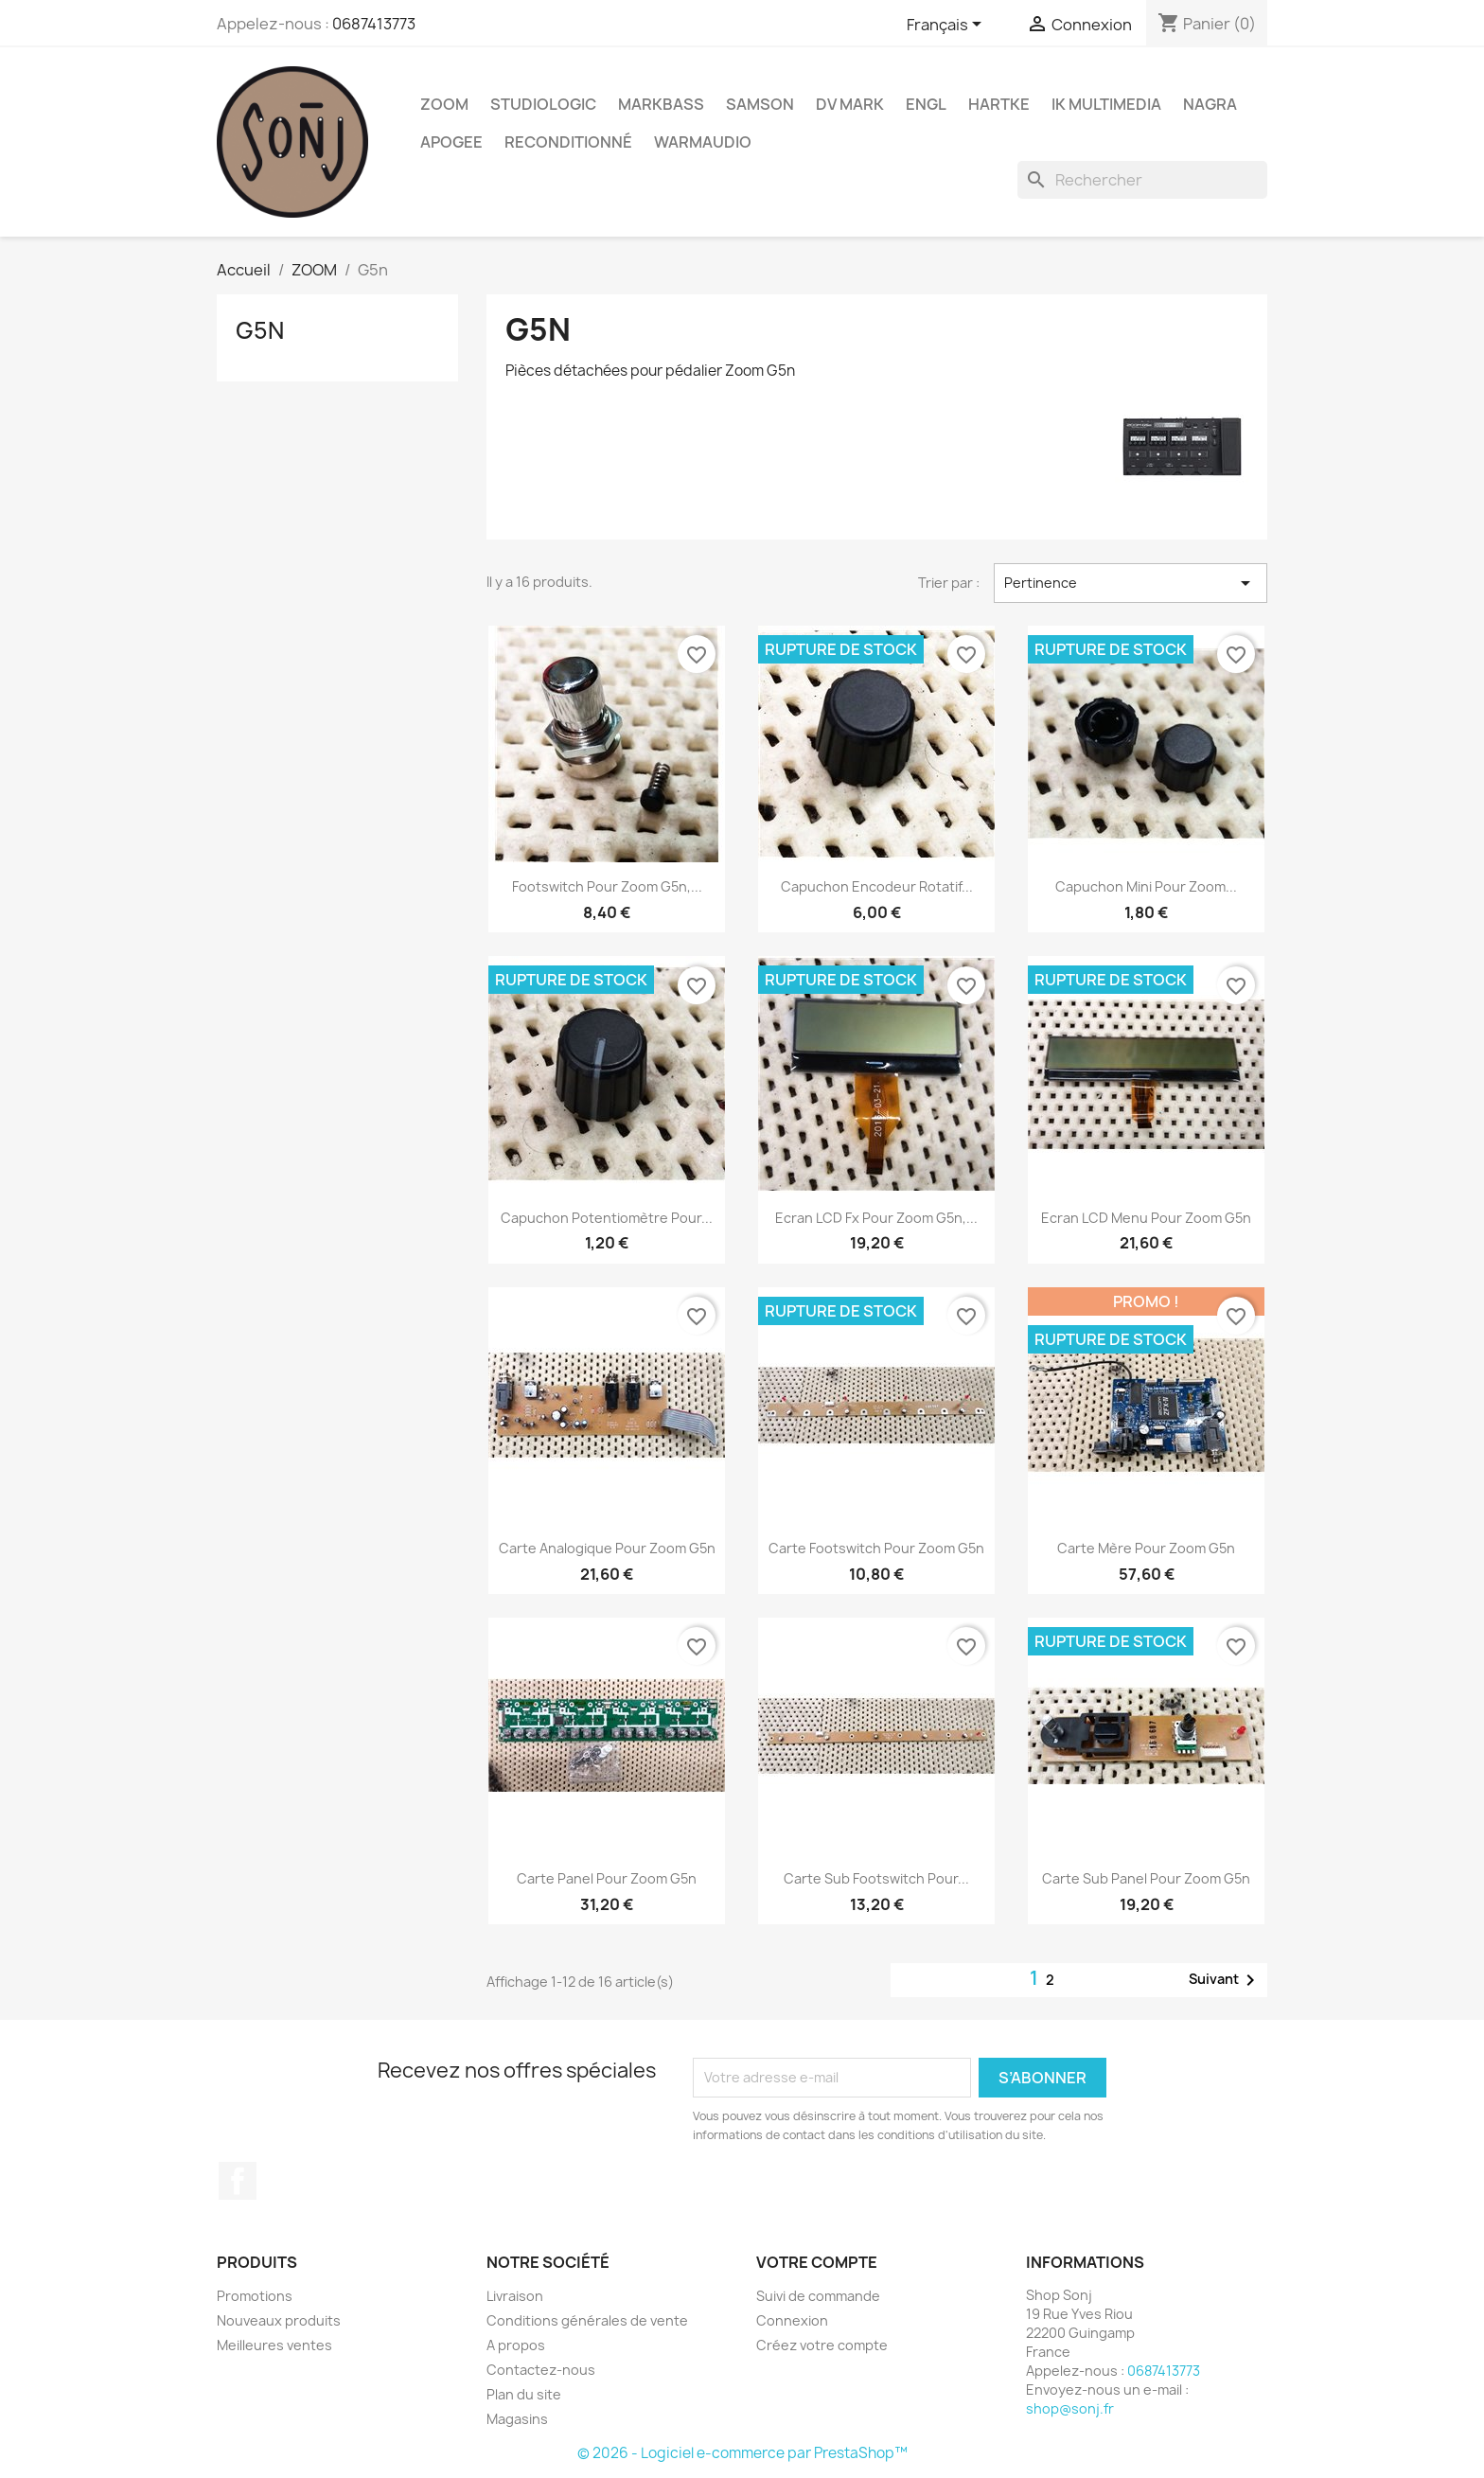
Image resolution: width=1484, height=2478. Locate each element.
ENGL (926, 104)
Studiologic (543, 104)
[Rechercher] (1142, 180)
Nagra (1210, 104)
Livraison (514, 2296)
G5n (260, 330)
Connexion (792, 2320)
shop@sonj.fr (1070, 2408)
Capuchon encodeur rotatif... (877, 886)
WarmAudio (702, 142)
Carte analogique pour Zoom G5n (607, 1548)
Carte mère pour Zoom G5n (1146, 1548)
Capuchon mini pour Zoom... (1146, 886)
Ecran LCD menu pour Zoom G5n (1146, 1218)
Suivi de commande (818, 2296)
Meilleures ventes (274, 2345)
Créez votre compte (822, 2345)
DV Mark (850, 104)
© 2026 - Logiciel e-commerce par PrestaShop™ (742, 2453)
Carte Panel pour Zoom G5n (607, 1878)
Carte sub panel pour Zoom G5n (1146, 1878)
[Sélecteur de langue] (947, 25)
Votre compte (816, 2262)
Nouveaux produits (279, 2320)
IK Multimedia (1106, 104)
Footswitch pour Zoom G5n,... (607, 886)
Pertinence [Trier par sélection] (1130, 583)
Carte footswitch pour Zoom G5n (876, 1548)
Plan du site (523, 2394)
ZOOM (444, 104)
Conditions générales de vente (587, 2320)
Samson (760, 104)
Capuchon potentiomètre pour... (607, 1218)
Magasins (517, 2419)
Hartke (999, 104)
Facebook (237, 2181)
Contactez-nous (540, 2370)
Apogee (451, 142)
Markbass (661, 104)
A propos (515, 2345)
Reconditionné (568, 142)
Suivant (1225, 1980)
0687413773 (373, 23)
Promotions (254, 2296)
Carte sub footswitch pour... (876, 1878)
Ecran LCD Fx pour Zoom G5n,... (876, 1218)
